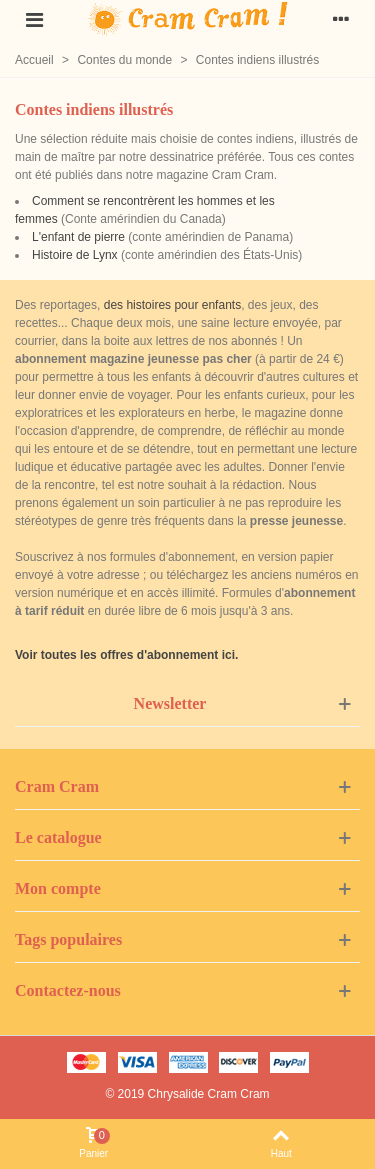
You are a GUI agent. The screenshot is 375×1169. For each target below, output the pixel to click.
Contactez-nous (68, 990)
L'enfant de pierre (78, 237)
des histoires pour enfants (172, 305)
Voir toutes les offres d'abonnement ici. (126, 655)
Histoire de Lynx (75, 255)
